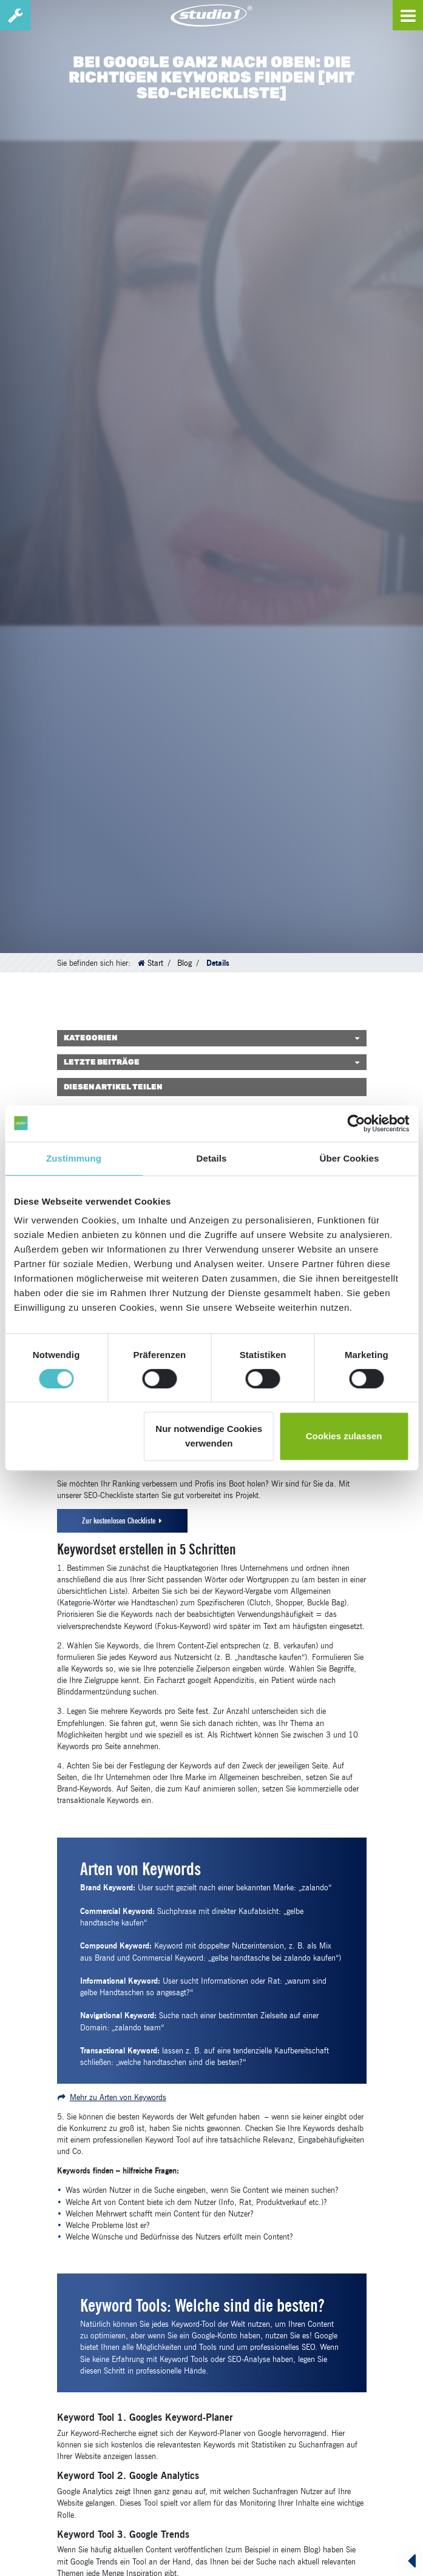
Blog (184, 963)
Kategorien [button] (90, 1038)
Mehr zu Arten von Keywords (118, 2097)
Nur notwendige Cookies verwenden (208, 1435)
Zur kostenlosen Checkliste (118, 1520)
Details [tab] (212, 1158)
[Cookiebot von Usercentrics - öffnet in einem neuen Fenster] (356, 1123)
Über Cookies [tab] (349, 1158)
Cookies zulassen (344, 1436)
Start (155, 963)
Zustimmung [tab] (73, 1158)
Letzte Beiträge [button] (102, 1062)
